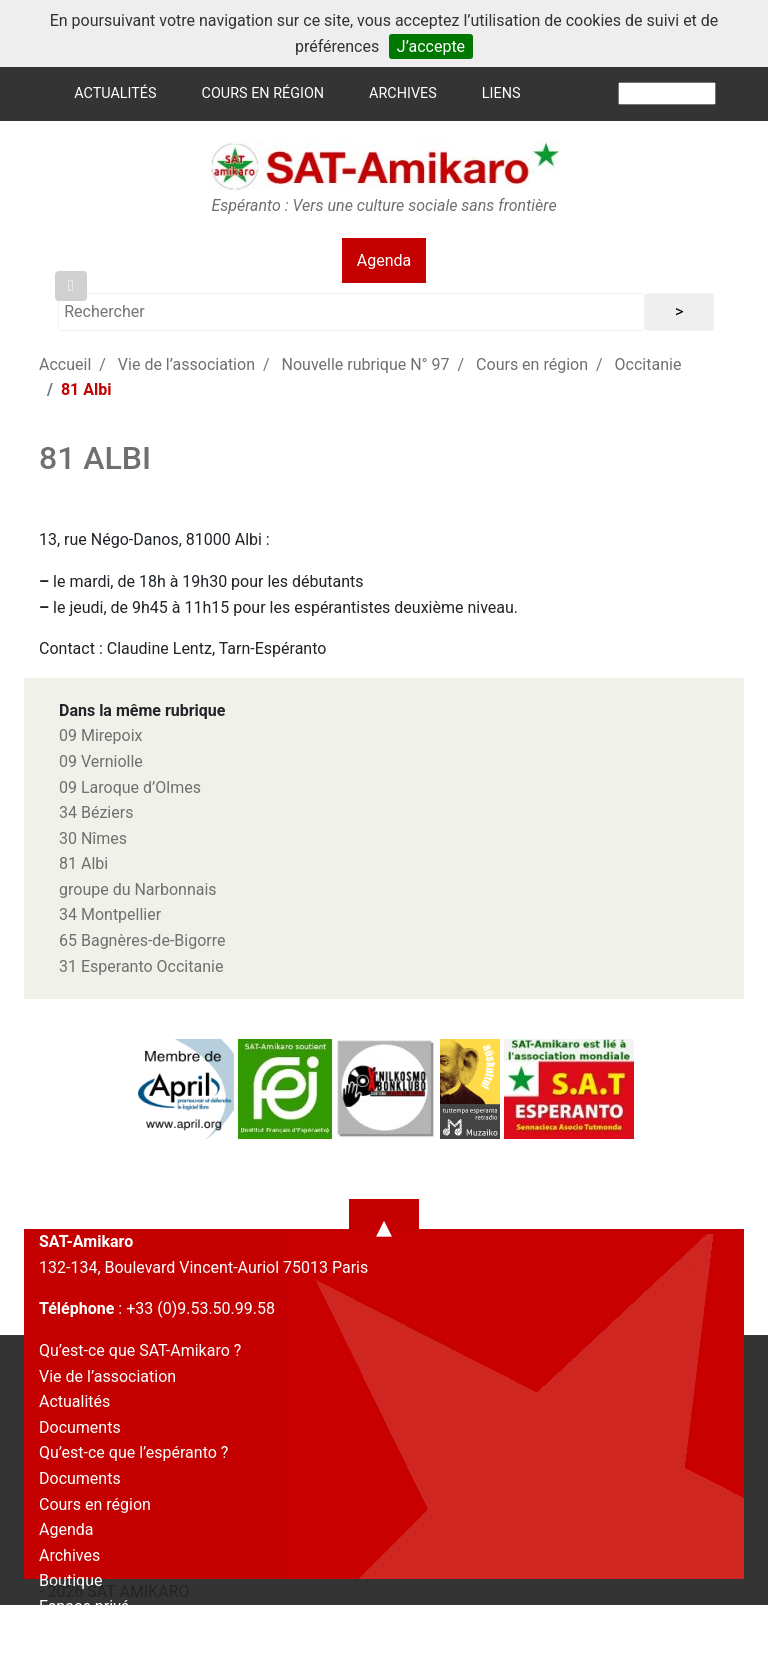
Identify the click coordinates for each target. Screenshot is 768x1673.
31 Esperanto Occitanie (141, 966)
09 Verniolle (101, 761)
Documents (80, 1427)
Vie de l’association (186, 364)
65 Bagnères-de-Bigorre (142, 940)
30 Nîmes (93, 838)
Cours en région (263, 93)
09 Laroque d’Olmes (130, 787)
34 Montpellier (110, 914)
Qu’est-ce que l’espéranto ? (133, 1452)
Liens (501, 93)
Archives (403, 93)
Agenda (384, 260)
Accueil (65, 364)
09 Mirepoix (101, 735)
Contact (67, 1632)
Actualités (115, 93)
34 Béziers (96, 812)
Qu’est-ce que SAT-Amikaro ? (140, 1350)
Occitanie (648, 364)
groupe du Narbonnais (138, 889)
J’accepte (431, 46)
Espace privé (84, 1606)
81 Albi (83, 863)
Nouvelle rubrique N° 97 (366, 364)
